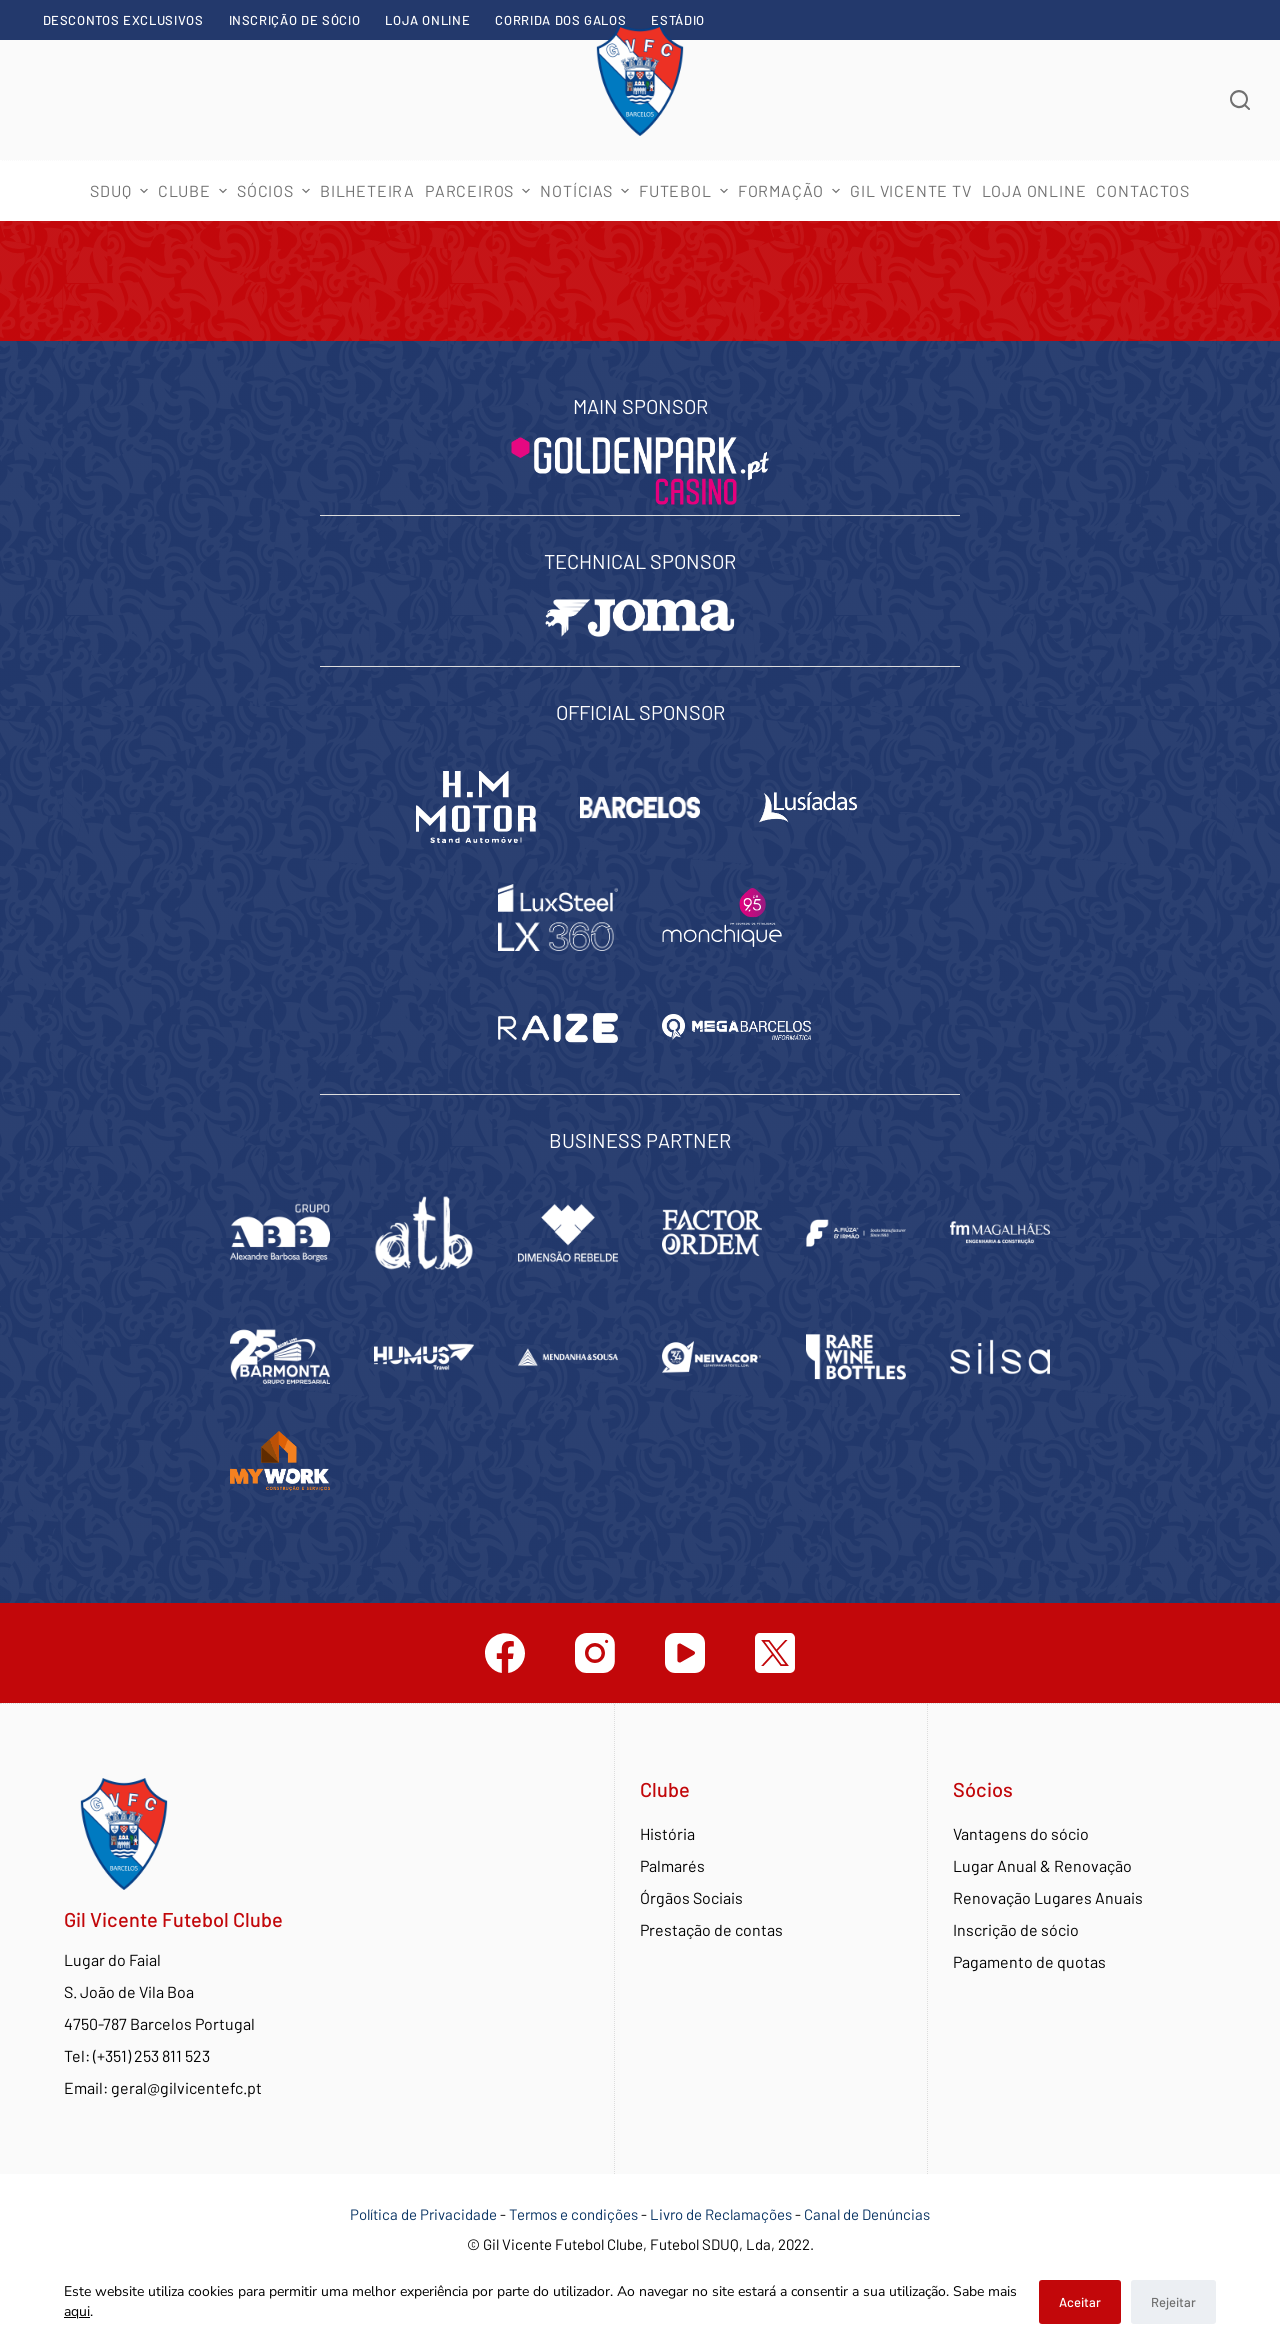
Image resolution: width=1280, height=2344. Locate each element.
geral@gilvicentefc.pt (186, 2087)
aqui (77, 2311)
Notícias (587, 190)
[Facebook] (505, 1653)
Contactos (1142, 190)
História (667, 1833)
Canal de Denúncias (867, 2214)
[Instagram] (595, 1653)
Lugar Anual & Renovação (1042, 1865)
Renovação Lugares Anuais (1048, 1897)
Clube (195, 190)
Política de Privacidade (423, 2214)
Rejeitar (1173, 2302)
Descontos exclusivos (123, 20)
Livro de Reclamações (722, 2214)
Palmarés (672, 1865)
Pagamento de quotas (1029, 1961)
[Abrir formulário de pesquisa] (1240, 100)
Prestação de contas (711, 1929)
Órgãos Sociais (691, 1897)
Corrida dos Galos (560, 20)
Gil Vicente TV (910, 190)
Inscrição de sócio (295, 20)
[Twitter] (775, 1653)
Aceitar (1080, 2302)
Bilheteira (367, 190)
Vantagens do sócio (1021, 1833)
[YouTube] (685, 1653)
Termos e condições (573, 2214)
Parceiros (480, 190)
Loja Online (427, 20)
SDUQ (121, 190)
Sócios (276, 190)
